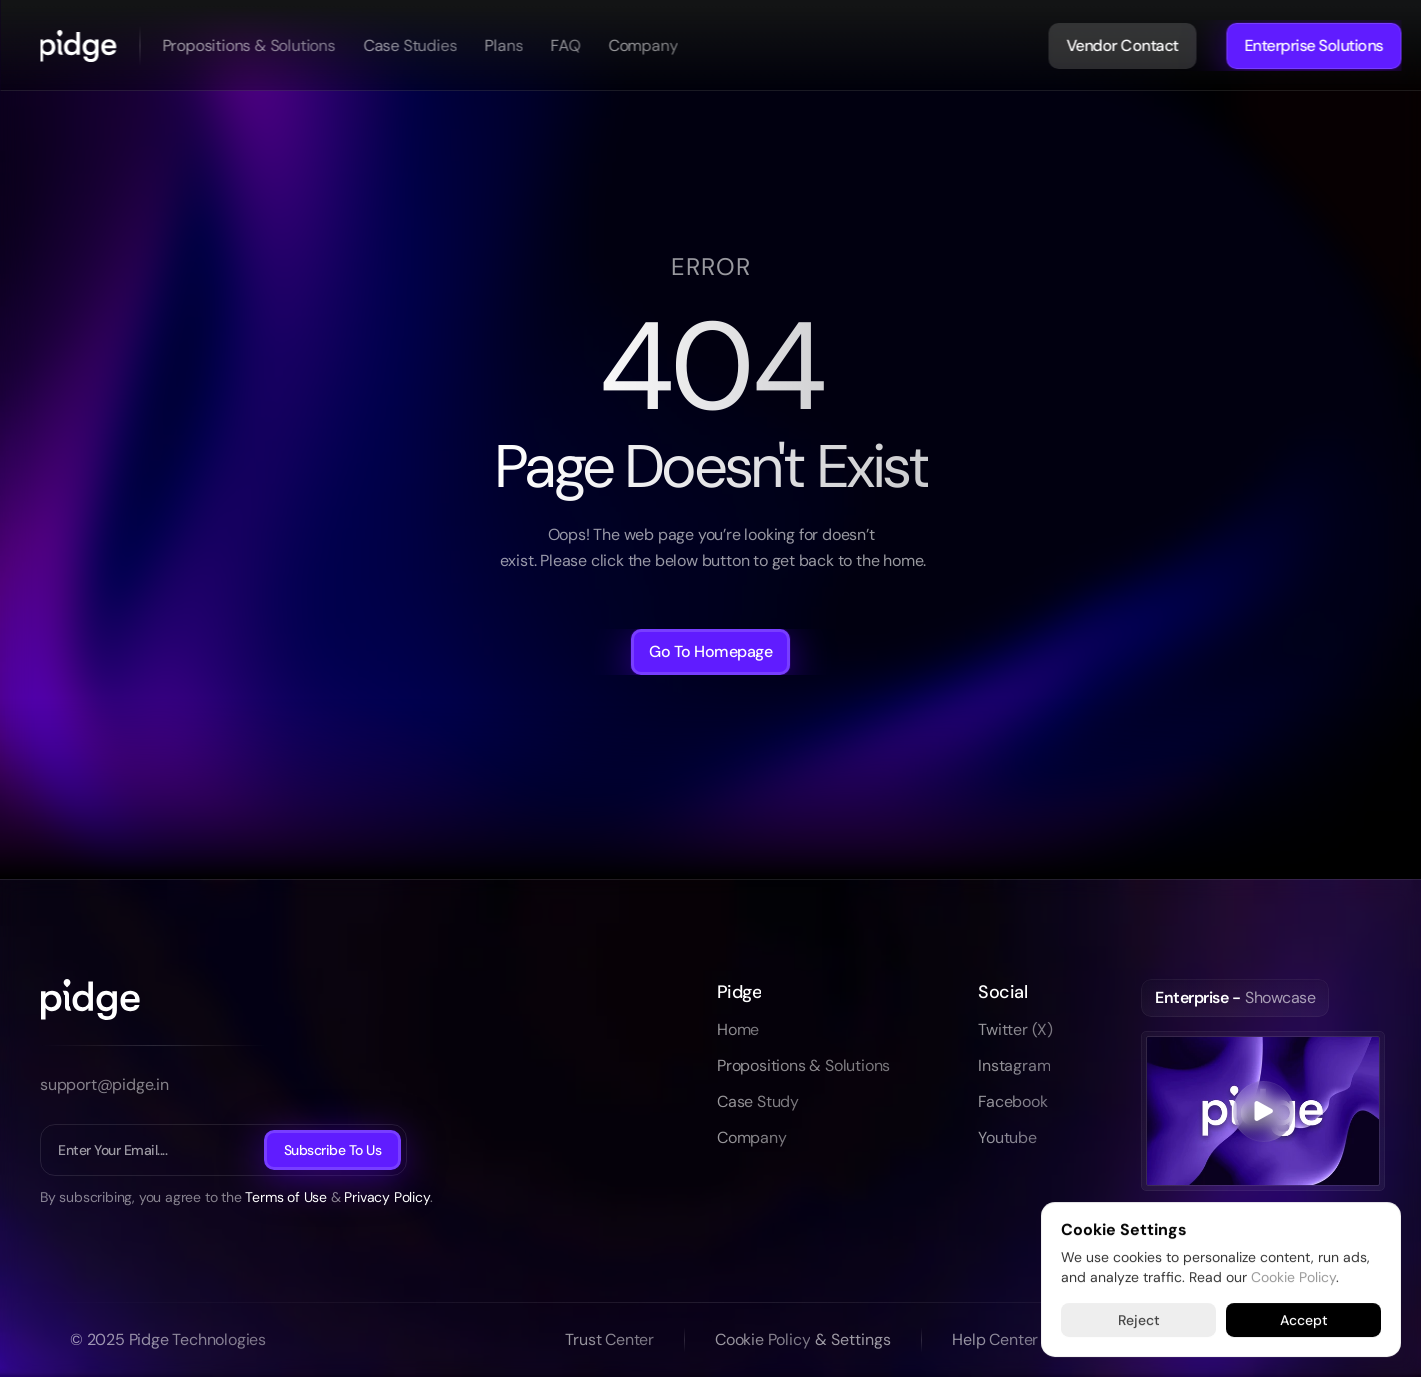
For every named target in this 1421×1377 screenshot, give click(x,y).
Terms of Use (286, 1197)
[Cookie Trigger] (853, 1340)
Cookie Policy (1293, 1276)
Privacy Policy (386, 1197)
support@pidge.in (104, 1084)
